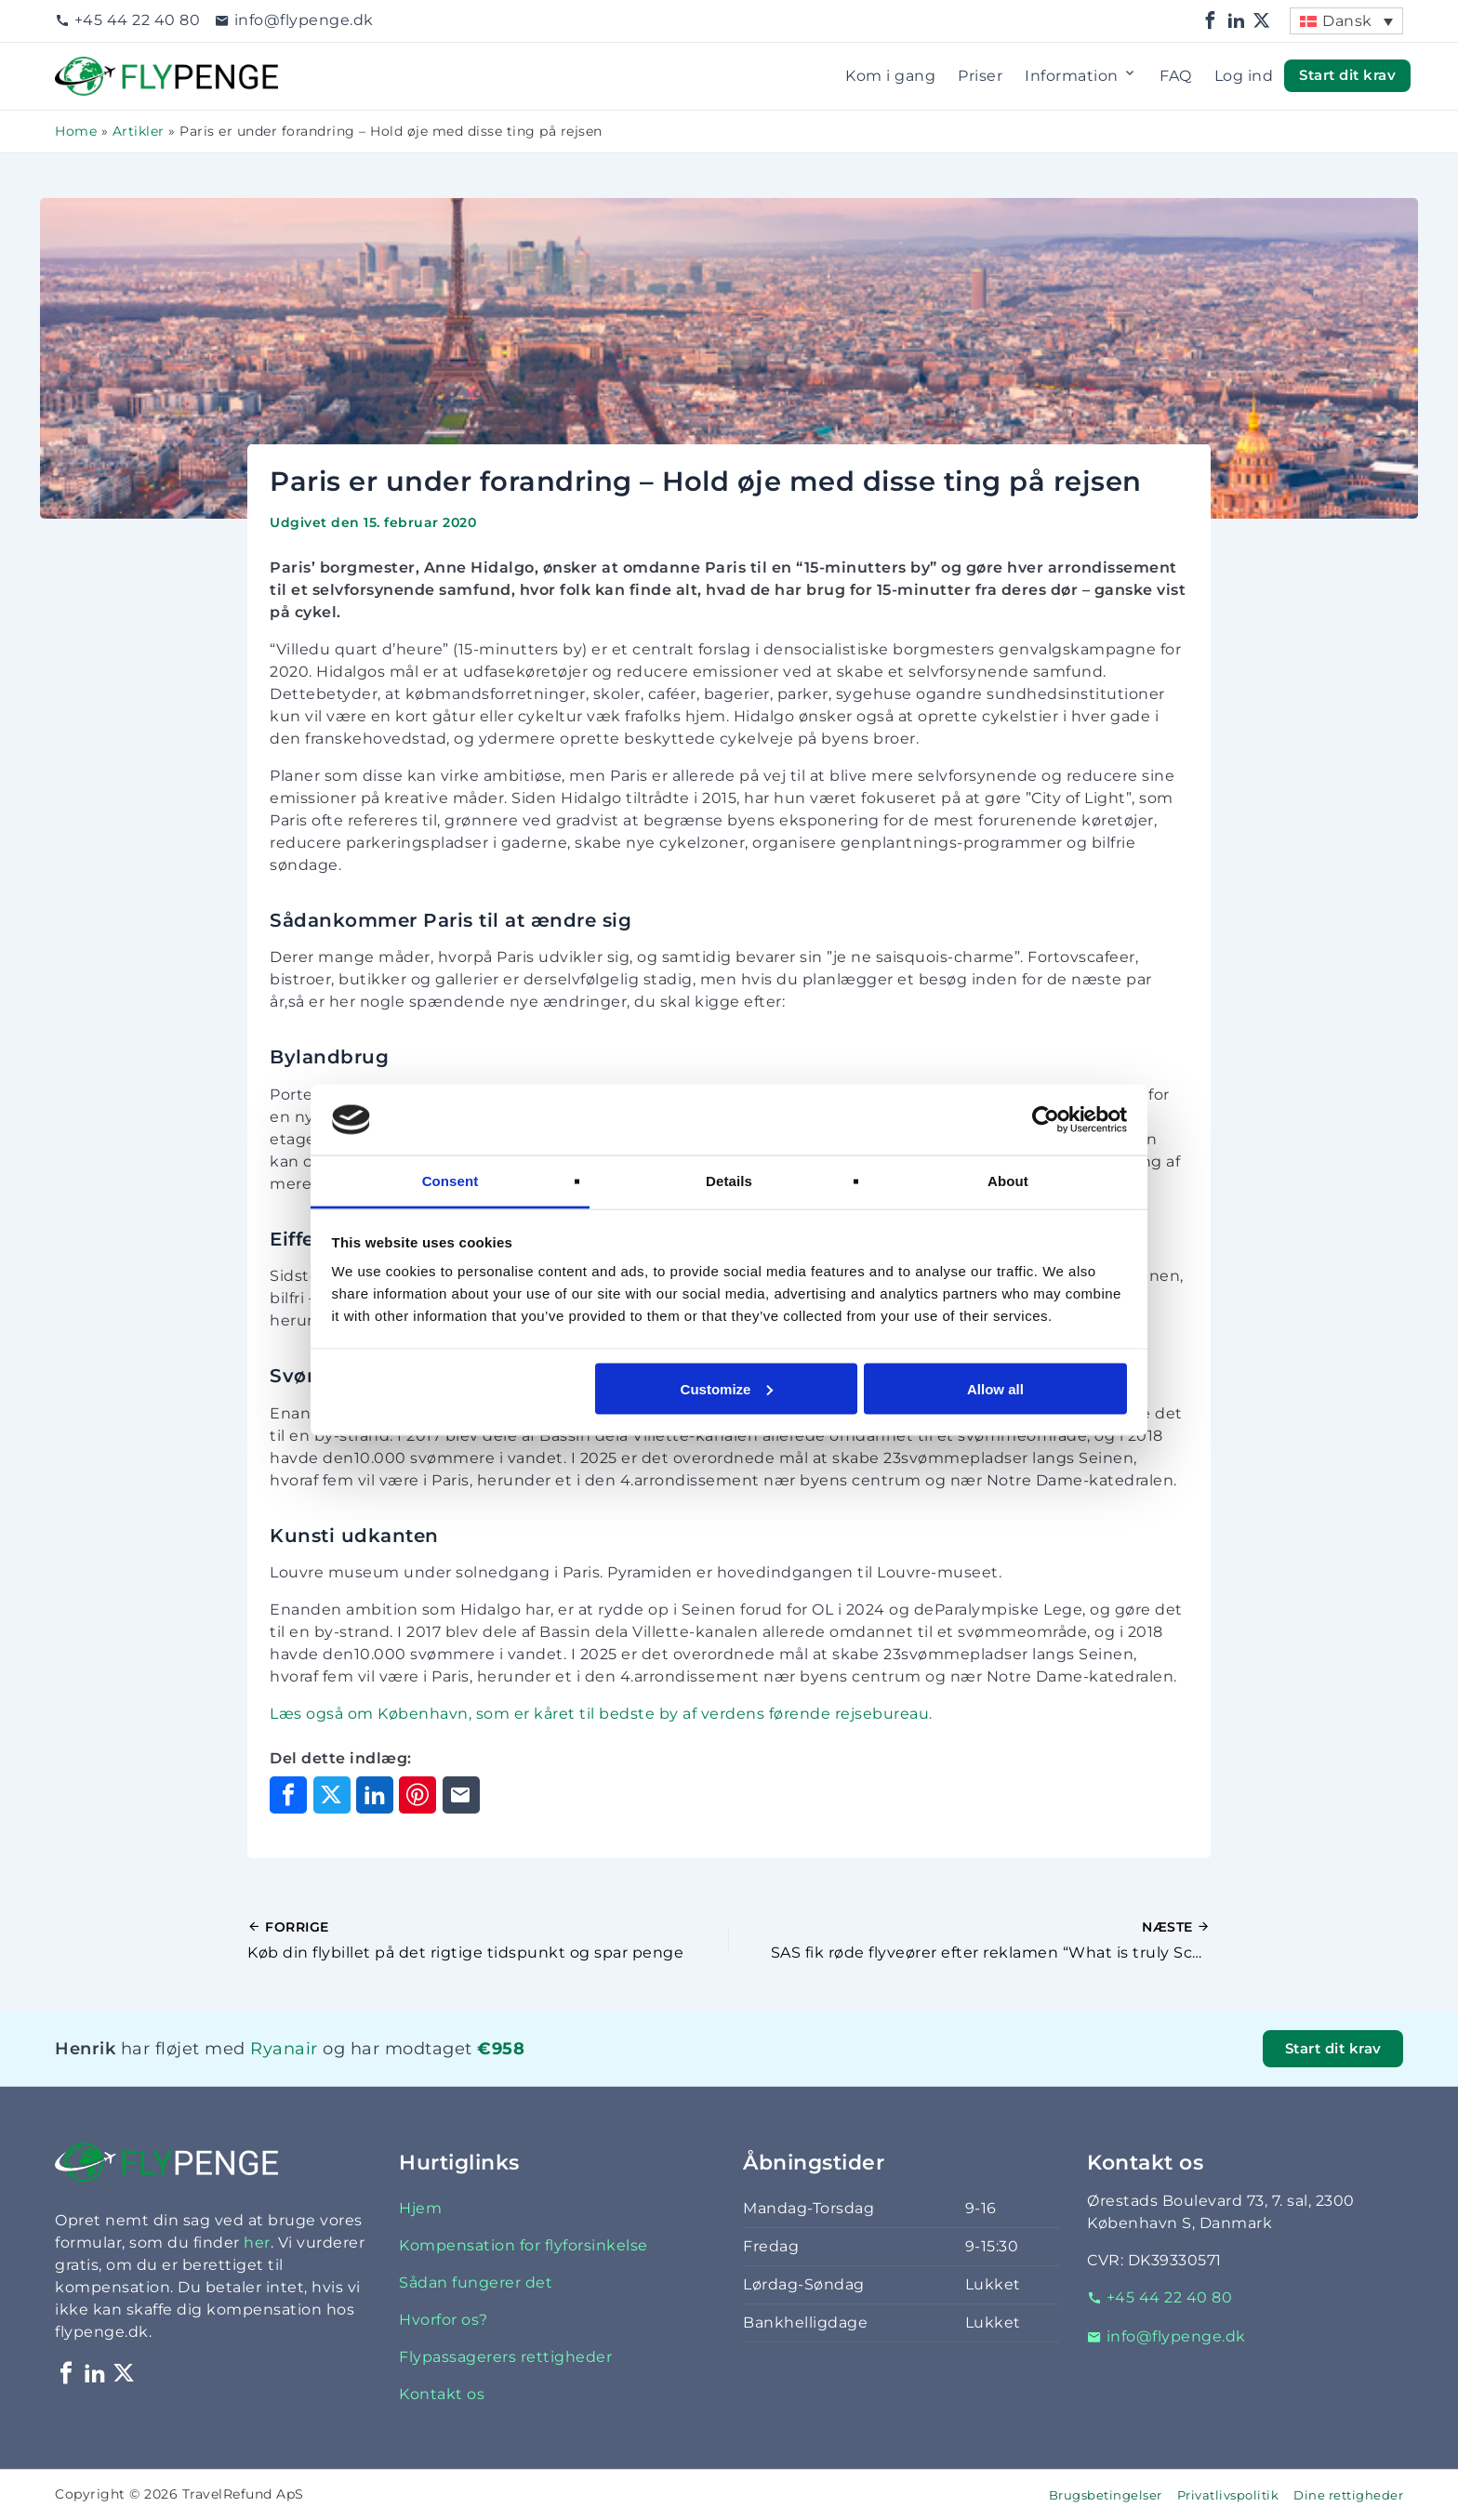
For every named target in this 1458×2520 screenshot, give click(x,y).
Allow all (995, 1388)
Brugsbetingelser (1105, 2495)
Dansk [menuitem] (1347, 21)
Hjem (420, 2208)
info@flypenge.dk (294, 20)
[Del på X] (332, 1795)
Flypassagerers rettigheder (505, 2357)
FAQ (1176, 76)
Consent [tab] (450, 1181)
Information (1081, 76)
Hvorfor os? (443, 2320)
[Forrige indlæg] (488, 1941)
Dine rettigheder (1348, 2495)
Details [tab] (729, 1181)
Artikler (139, 131)
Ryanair (284, 2048)
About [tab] (1007, 1181)
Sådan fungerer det (475, 2282)
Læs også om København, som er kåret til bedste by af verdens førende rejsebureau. (601, 1713)
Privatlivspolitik (1228, 2495)
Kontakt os (441, 2394)
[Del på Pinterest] (417, 1795)
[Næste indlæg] (970, 1941)
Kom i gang (890, 76)
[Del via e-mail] (461, 1795)
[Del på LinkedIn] (374, 1795)
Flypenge (92, 67)
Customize (727, 1388)
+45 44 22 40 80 (127, 20)
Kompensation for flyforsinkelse (523, 2245)
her (257, 2242)
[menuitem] (1346, 20)
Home (76, 131)
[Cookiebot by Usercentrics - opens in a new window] (1045, 1119)
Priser (980, 76)
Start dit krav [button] (1347, 75)
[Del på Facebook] (288, 1795)
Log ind (1244, 76)
